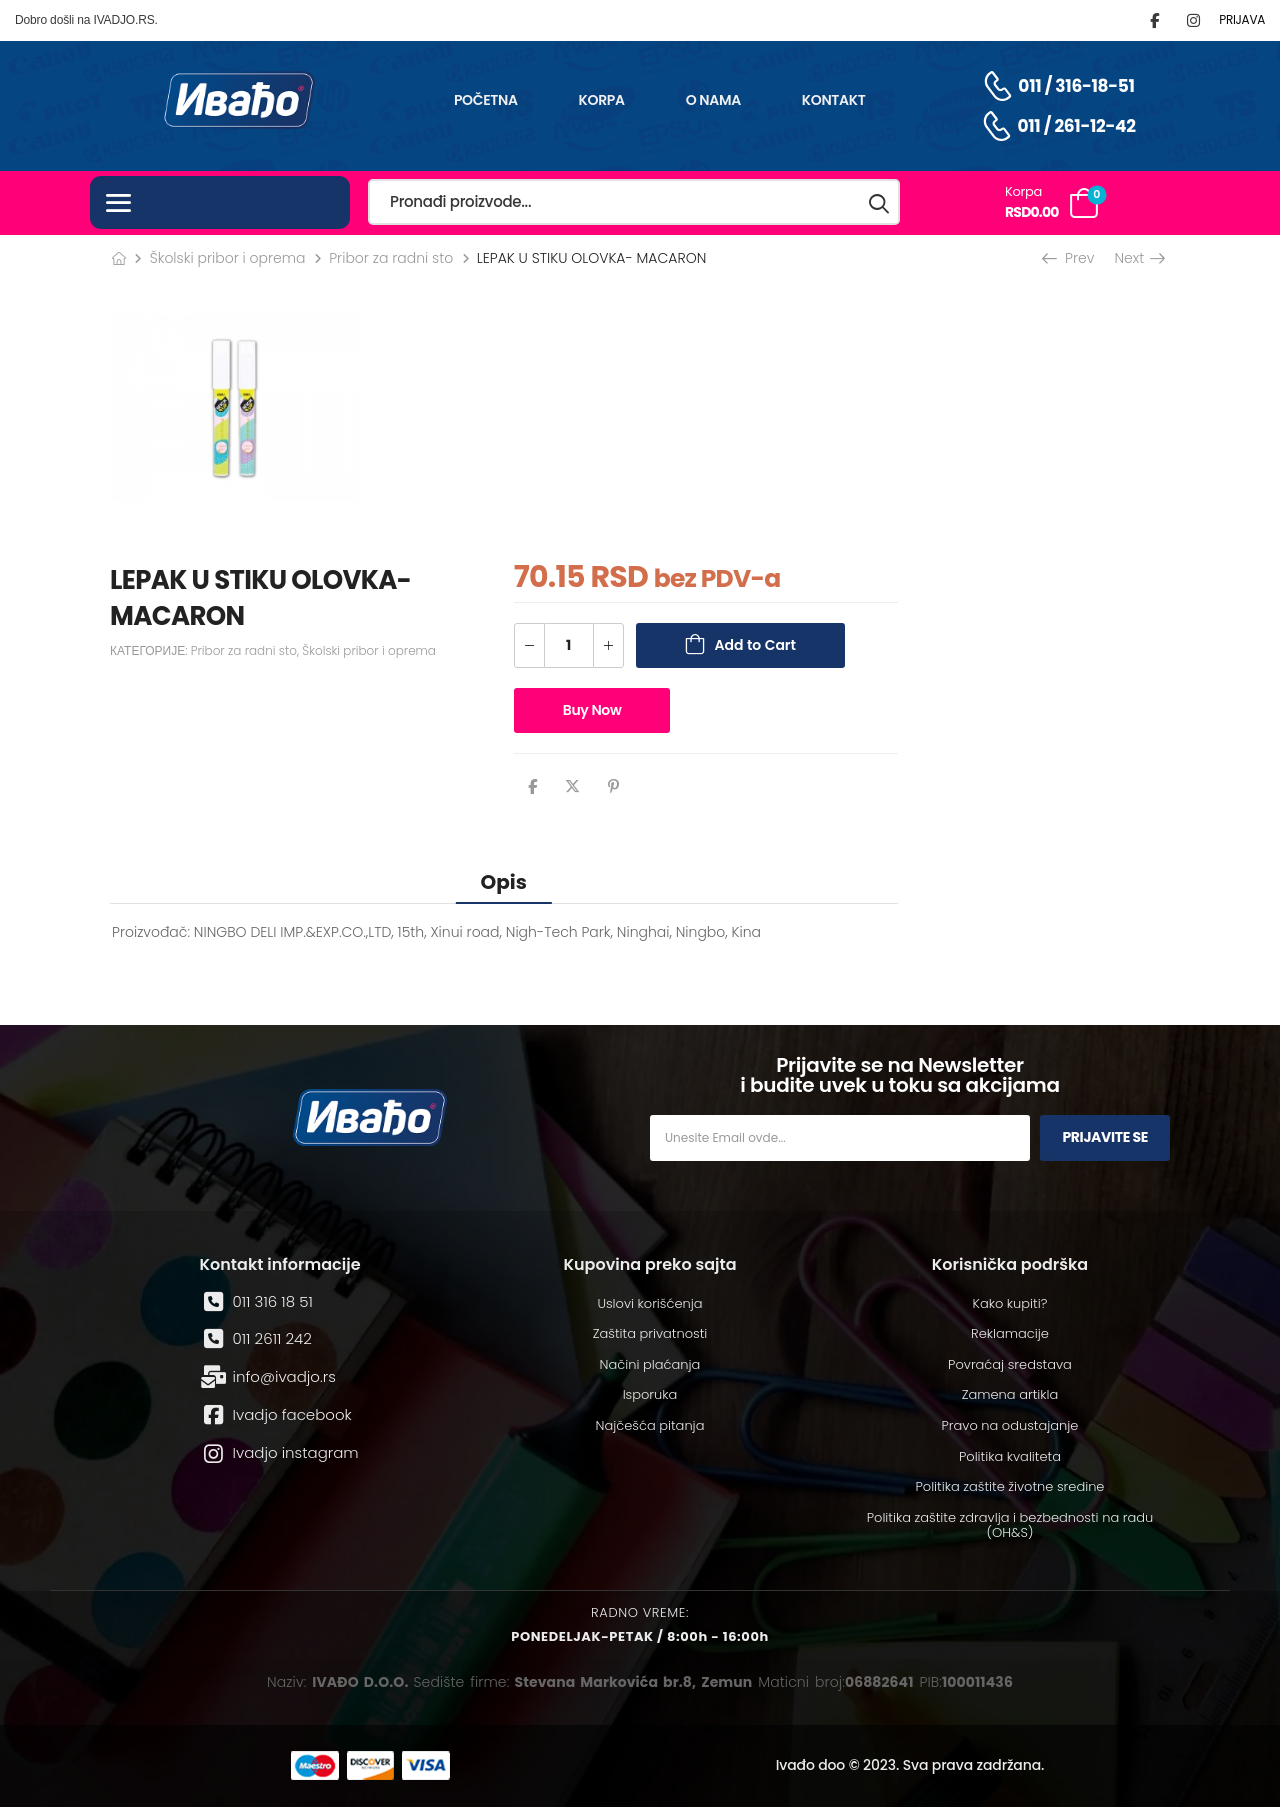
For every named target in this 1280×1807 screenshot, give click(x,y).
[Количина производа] (569, 645)
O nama (713, 100)
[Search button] (880, 202)
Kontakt (834, 100)
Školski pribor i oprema (228, 258)
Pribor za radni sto (391, 258)
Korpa (602, 100)
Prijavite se (1105, 1137)
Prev (1070, 258)
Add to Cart (755, 645)
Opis (504, 882)
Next (1138, 258)
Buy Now (592, 710)
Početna (486, 100)
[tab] (504, 881)
